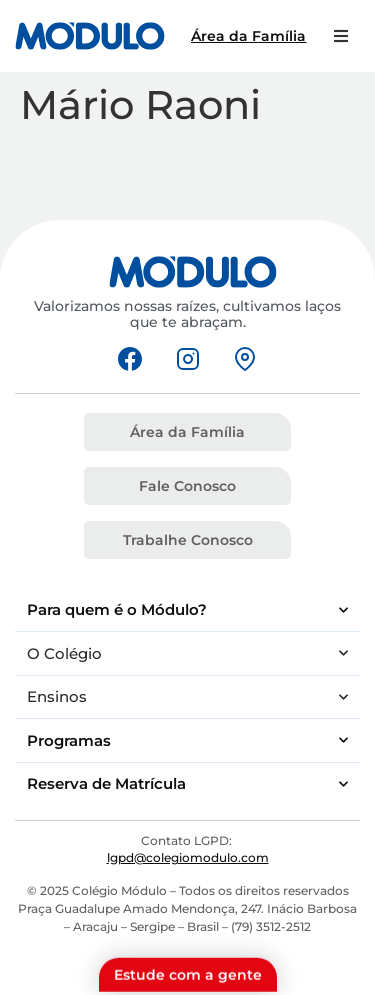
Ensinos (187, 697)
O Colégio (187, 653)
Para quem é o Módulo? (187, 610)
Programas (187, 740)
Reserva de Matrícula (187, 784)
